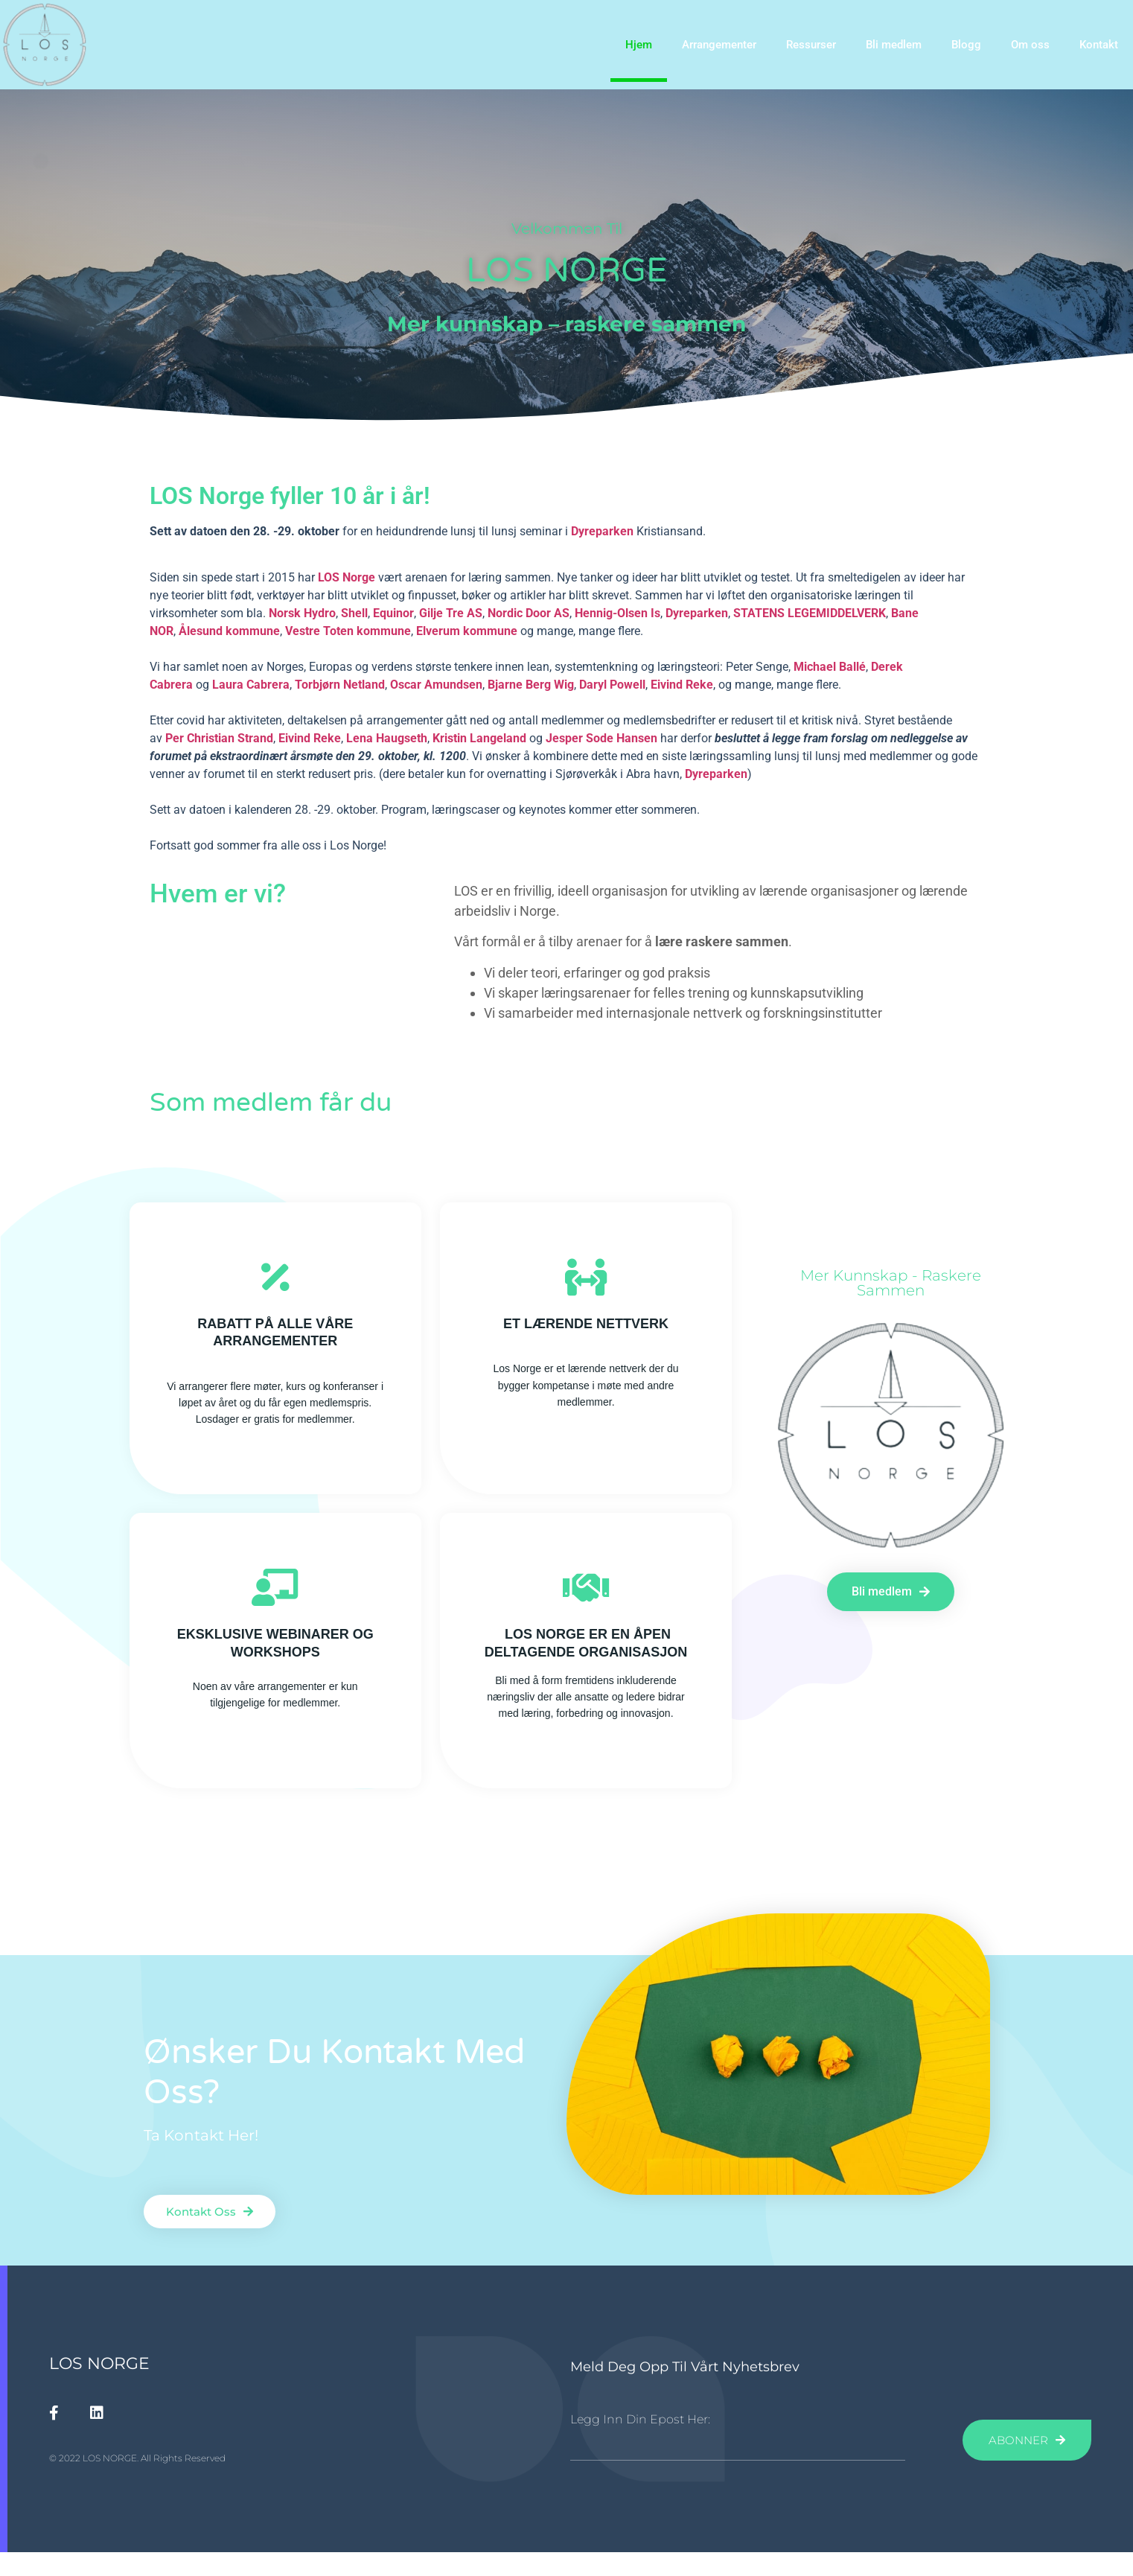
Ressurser (811, 44)
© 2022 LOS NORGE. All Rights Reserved (137, 2458)
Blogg (966, 44)
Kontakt (1098, 44)
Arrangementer (719, 44)
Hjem (638, 44)
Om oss (1030, 44)
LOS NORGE (99, 2363)
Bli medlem (894, 44)
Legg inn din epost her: (640, 2420)
